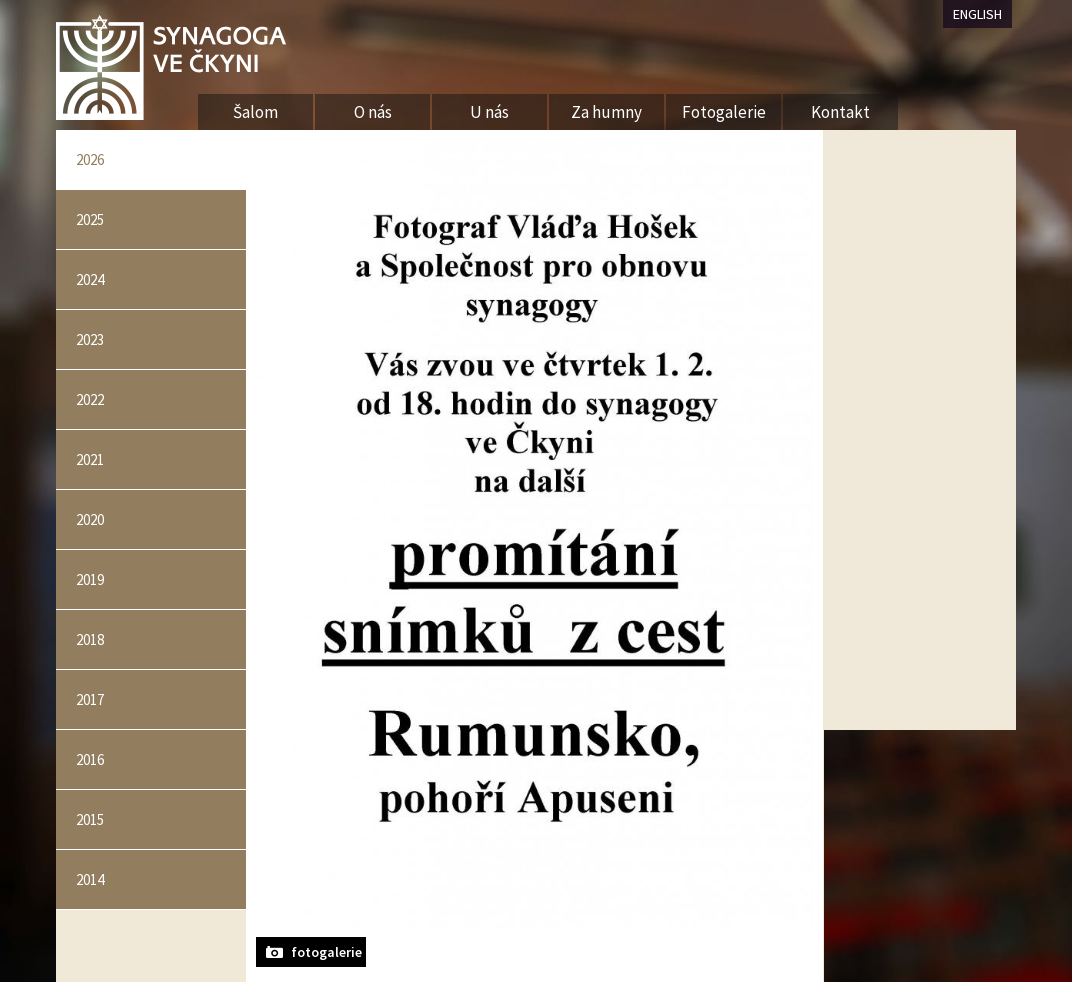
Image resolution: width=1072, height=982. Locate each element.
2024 (90, 279)
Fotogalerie (724, 112)
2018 (90, 639)
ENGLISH (977, 14)
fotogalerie (326, 952)
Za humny (606, 112)
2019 (90, 579)
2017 (90, 699)
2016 (90, 759)
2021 (90, 459)
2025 (90, 219)
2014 (90, 879)
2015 (90, 819)
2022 (90, 399)
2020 (90, 519)
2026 (90, 159)
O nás (373, 112)
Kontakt (840, 112)
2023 (90, 339)
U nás (489, 112)
